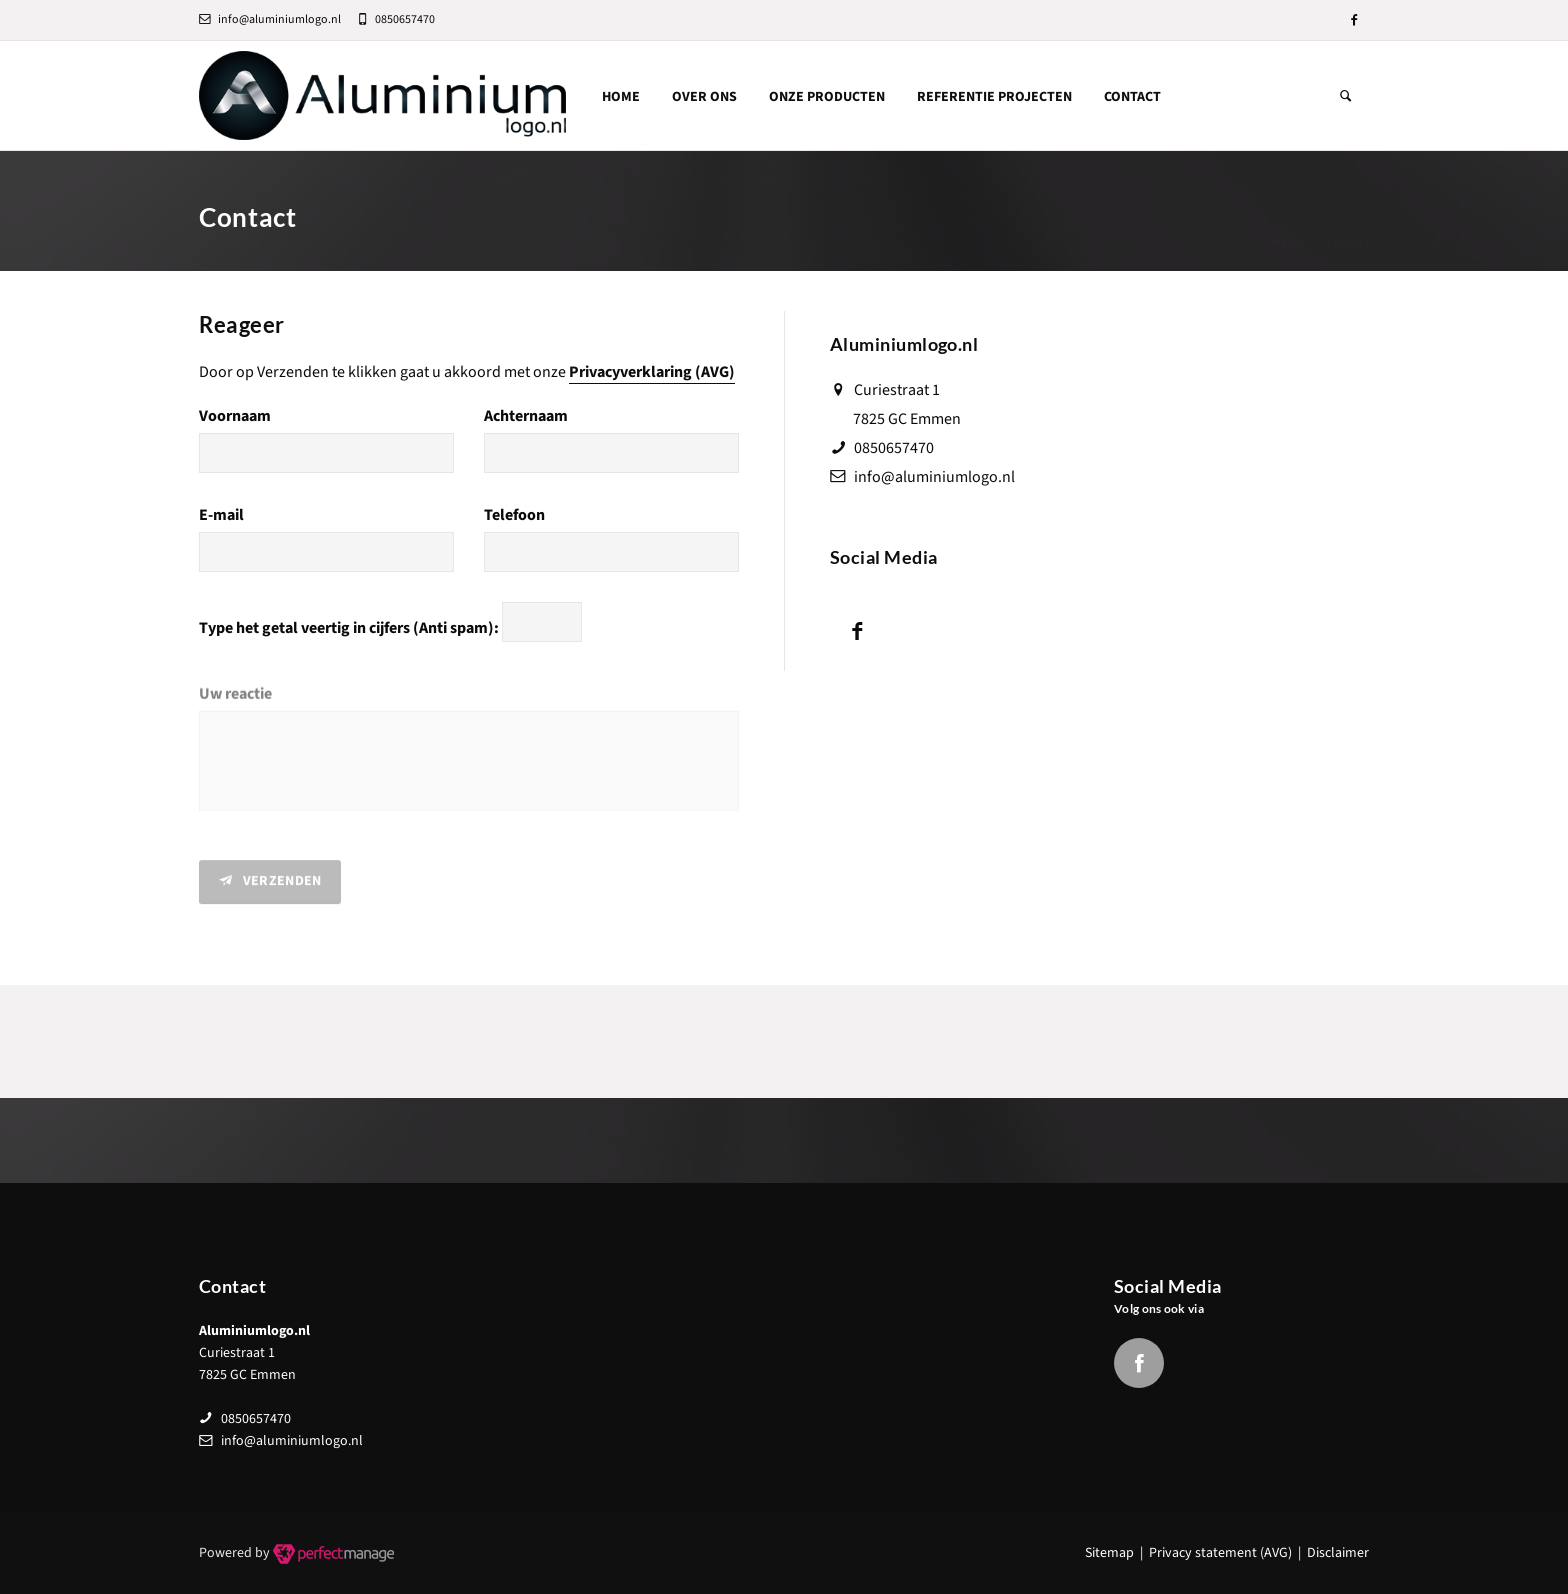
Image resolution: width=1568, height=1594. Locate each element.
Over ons (704, 97)
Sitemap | (1117, 1553)
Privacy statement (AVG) (1220, 1553)
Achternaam (526, 416)
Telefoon (514, 515)
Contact (1132, 97)
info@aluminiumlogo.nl (270, 19)
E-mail (221, 515)
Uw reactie (235, 701)
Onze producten (827, 97)
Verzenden (270, 887)
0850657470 (894, 448)
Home (621, 97)
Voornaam (235, 416)
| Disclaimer (1330, 1553)
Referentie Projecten (994, 97)
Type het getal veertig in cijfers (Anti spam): (349, 629)
